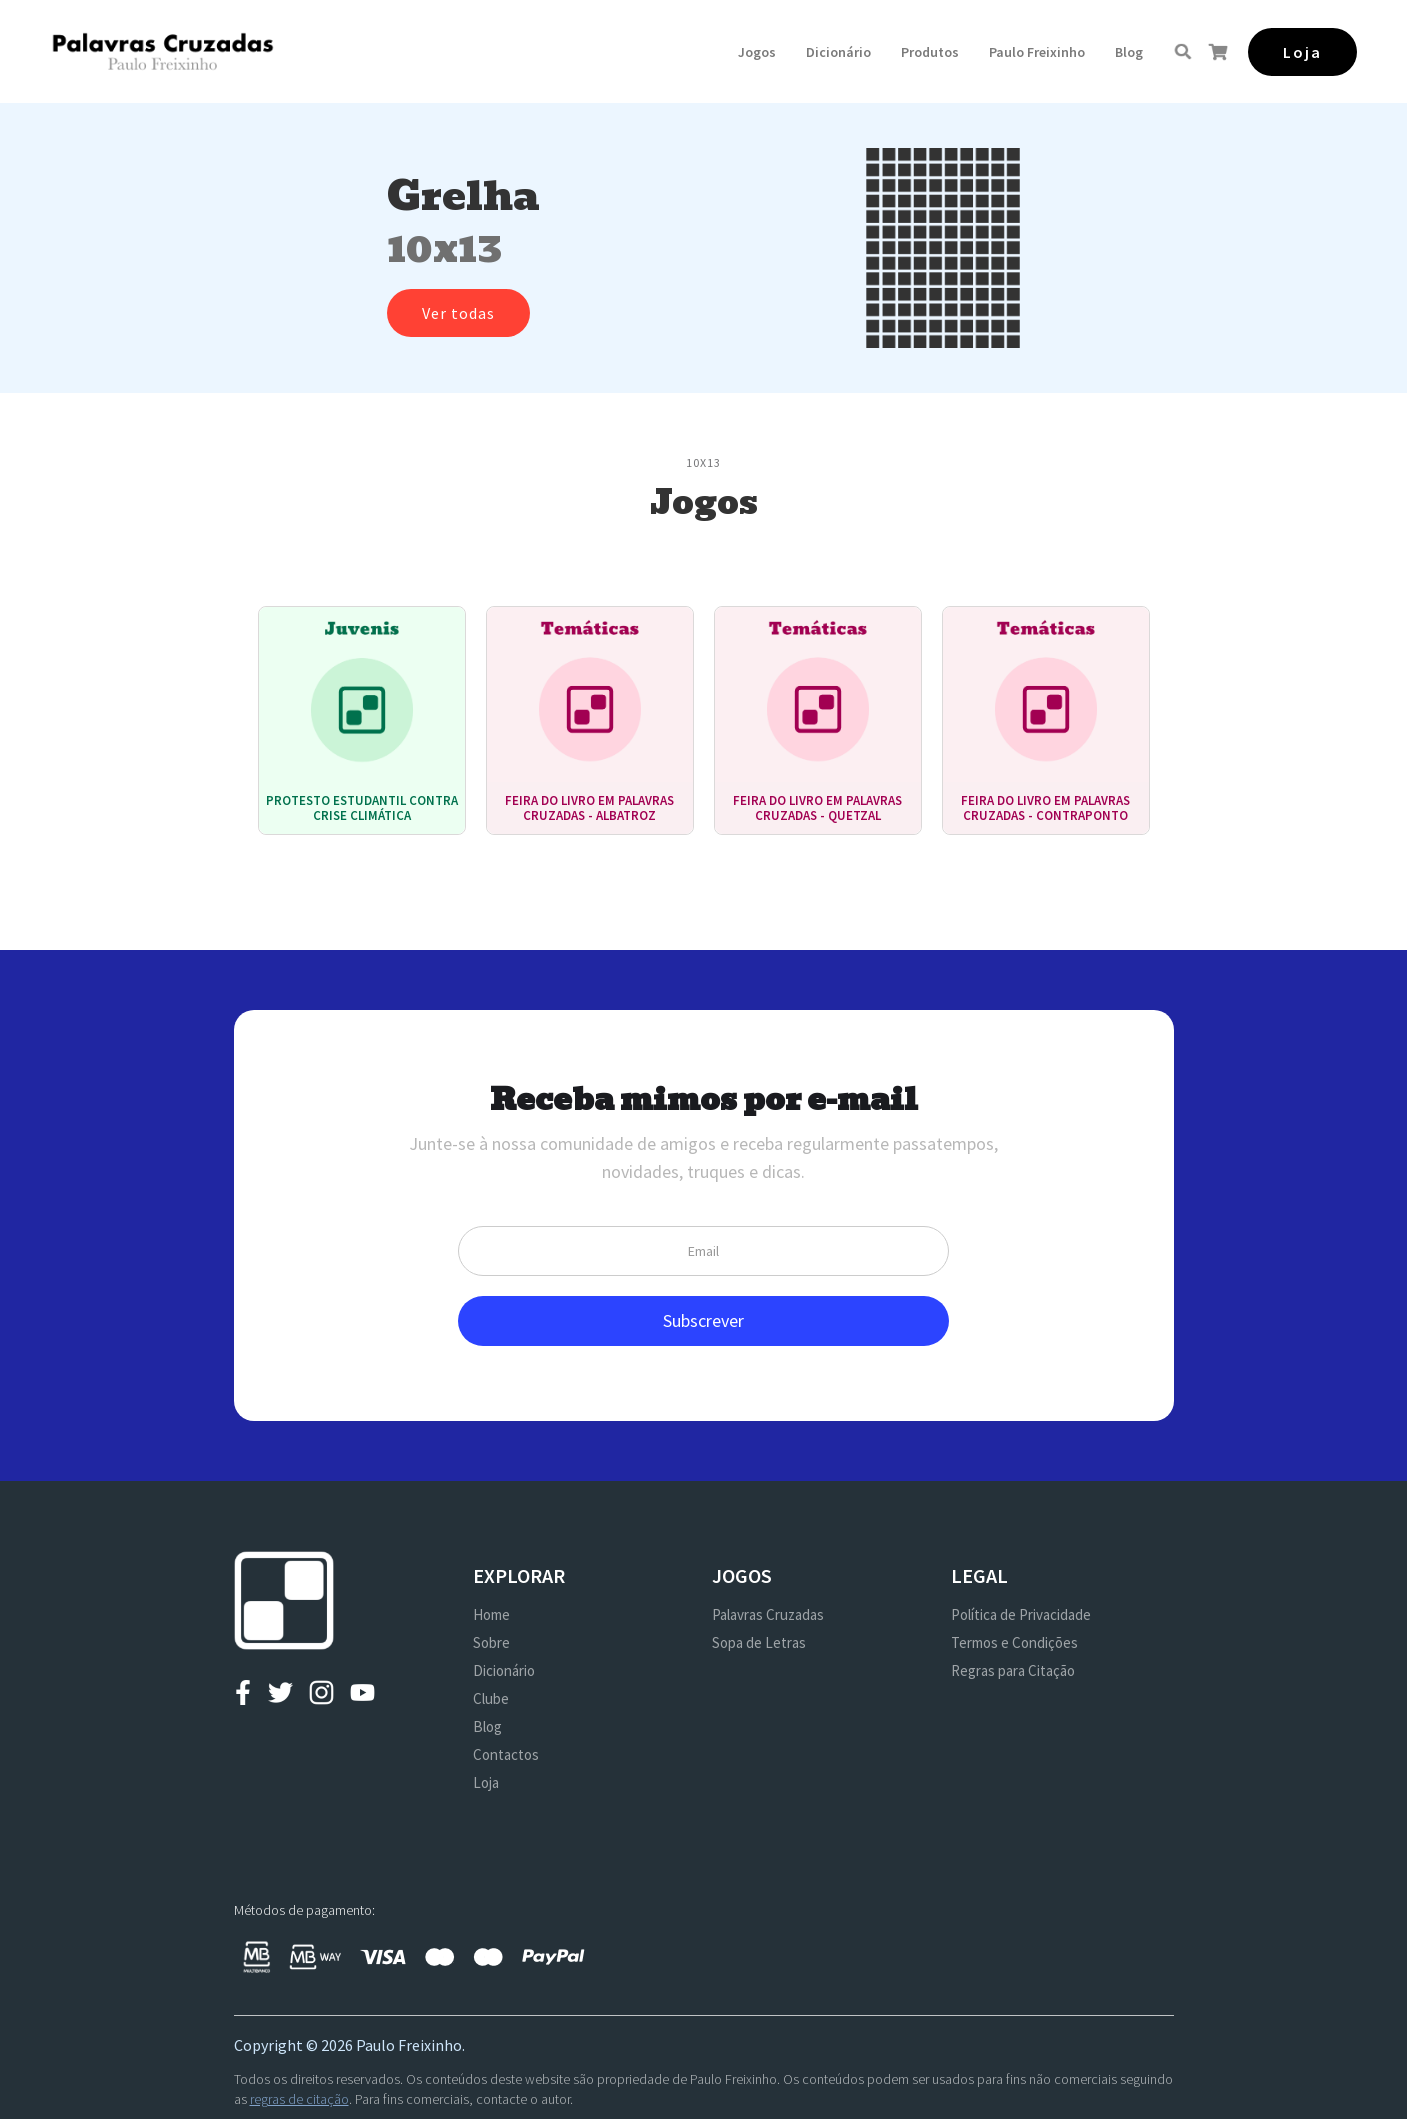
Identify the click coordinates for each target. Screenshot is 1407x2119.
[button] (757, 52)
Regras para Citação (1013, 1670)
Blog (1129, 52)
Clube (491, 1698)
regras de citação (299, 2099)
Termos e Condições (1014, 1642)
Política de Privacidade (1021, 1614)
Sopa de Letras (759, 1642)
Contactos (506, 1754)
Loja (486, 1782)
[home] (162, 51)
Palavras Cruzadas (768, 1614)
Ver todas (458, 313)
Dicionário (838, 52)
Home (491, 1614)
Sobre (491, 1642)
